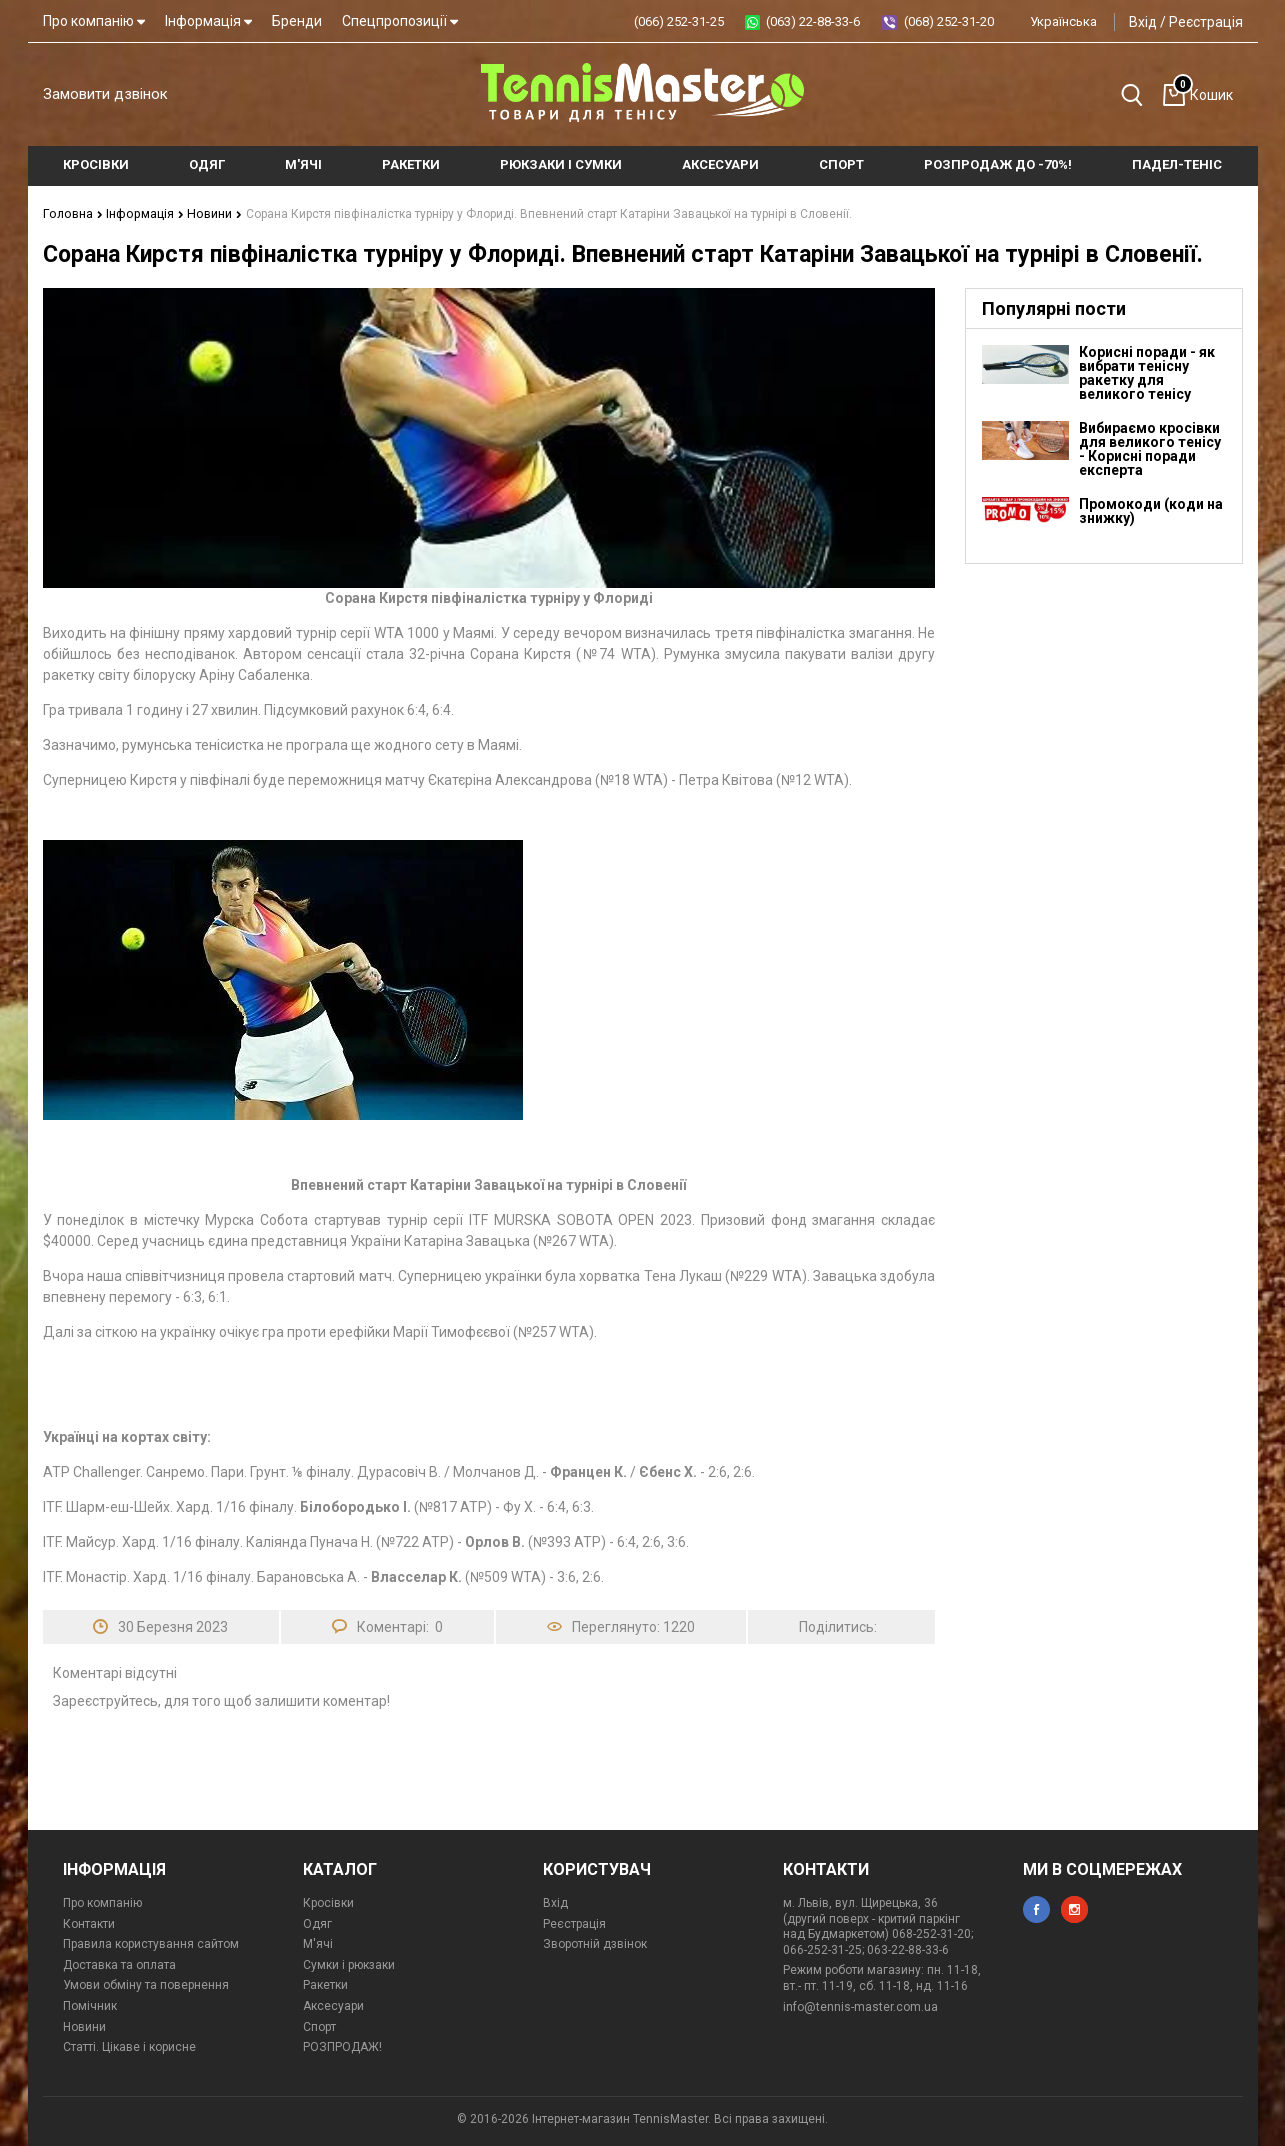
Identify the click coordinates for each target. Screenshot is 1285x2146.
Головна (71, 213)
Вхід (1143, 22)
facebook (1036, 1908)
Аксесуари (333, 2005)
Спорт (319, 2026)
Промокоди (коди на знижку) (1151, 510)
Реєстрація (1206, 22)
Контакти (89, 1923)
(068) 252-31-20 (949, 21)
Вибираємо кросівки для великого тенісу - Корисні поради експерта (1150, 448)
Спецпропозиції (400, 21)
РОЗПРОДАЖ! (342, 2046)
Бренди (297, 21)
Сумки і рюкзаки (349, 1964)
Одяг (317, 1923)
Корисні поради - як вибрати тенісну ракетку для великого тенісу (1147, 372)
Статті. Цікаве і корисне (129, 2046)
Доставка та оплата (119, 1964)
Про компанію (94, 21)
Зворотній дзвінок (595, 1943)
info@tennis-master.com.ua (860, 2006)
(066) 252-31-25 (679, 21)
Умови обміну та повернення (146, 1984)
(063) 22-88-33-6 (813, 21)
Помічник (90, 2005)
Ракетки (325, 1984)
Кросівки (328, 1902)
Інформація (208, 21)
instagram (1074, 1908)
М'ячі (318, 1943)
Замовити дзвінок (105, 94)
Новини (207, 213)
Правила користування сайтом (151, 1943)
